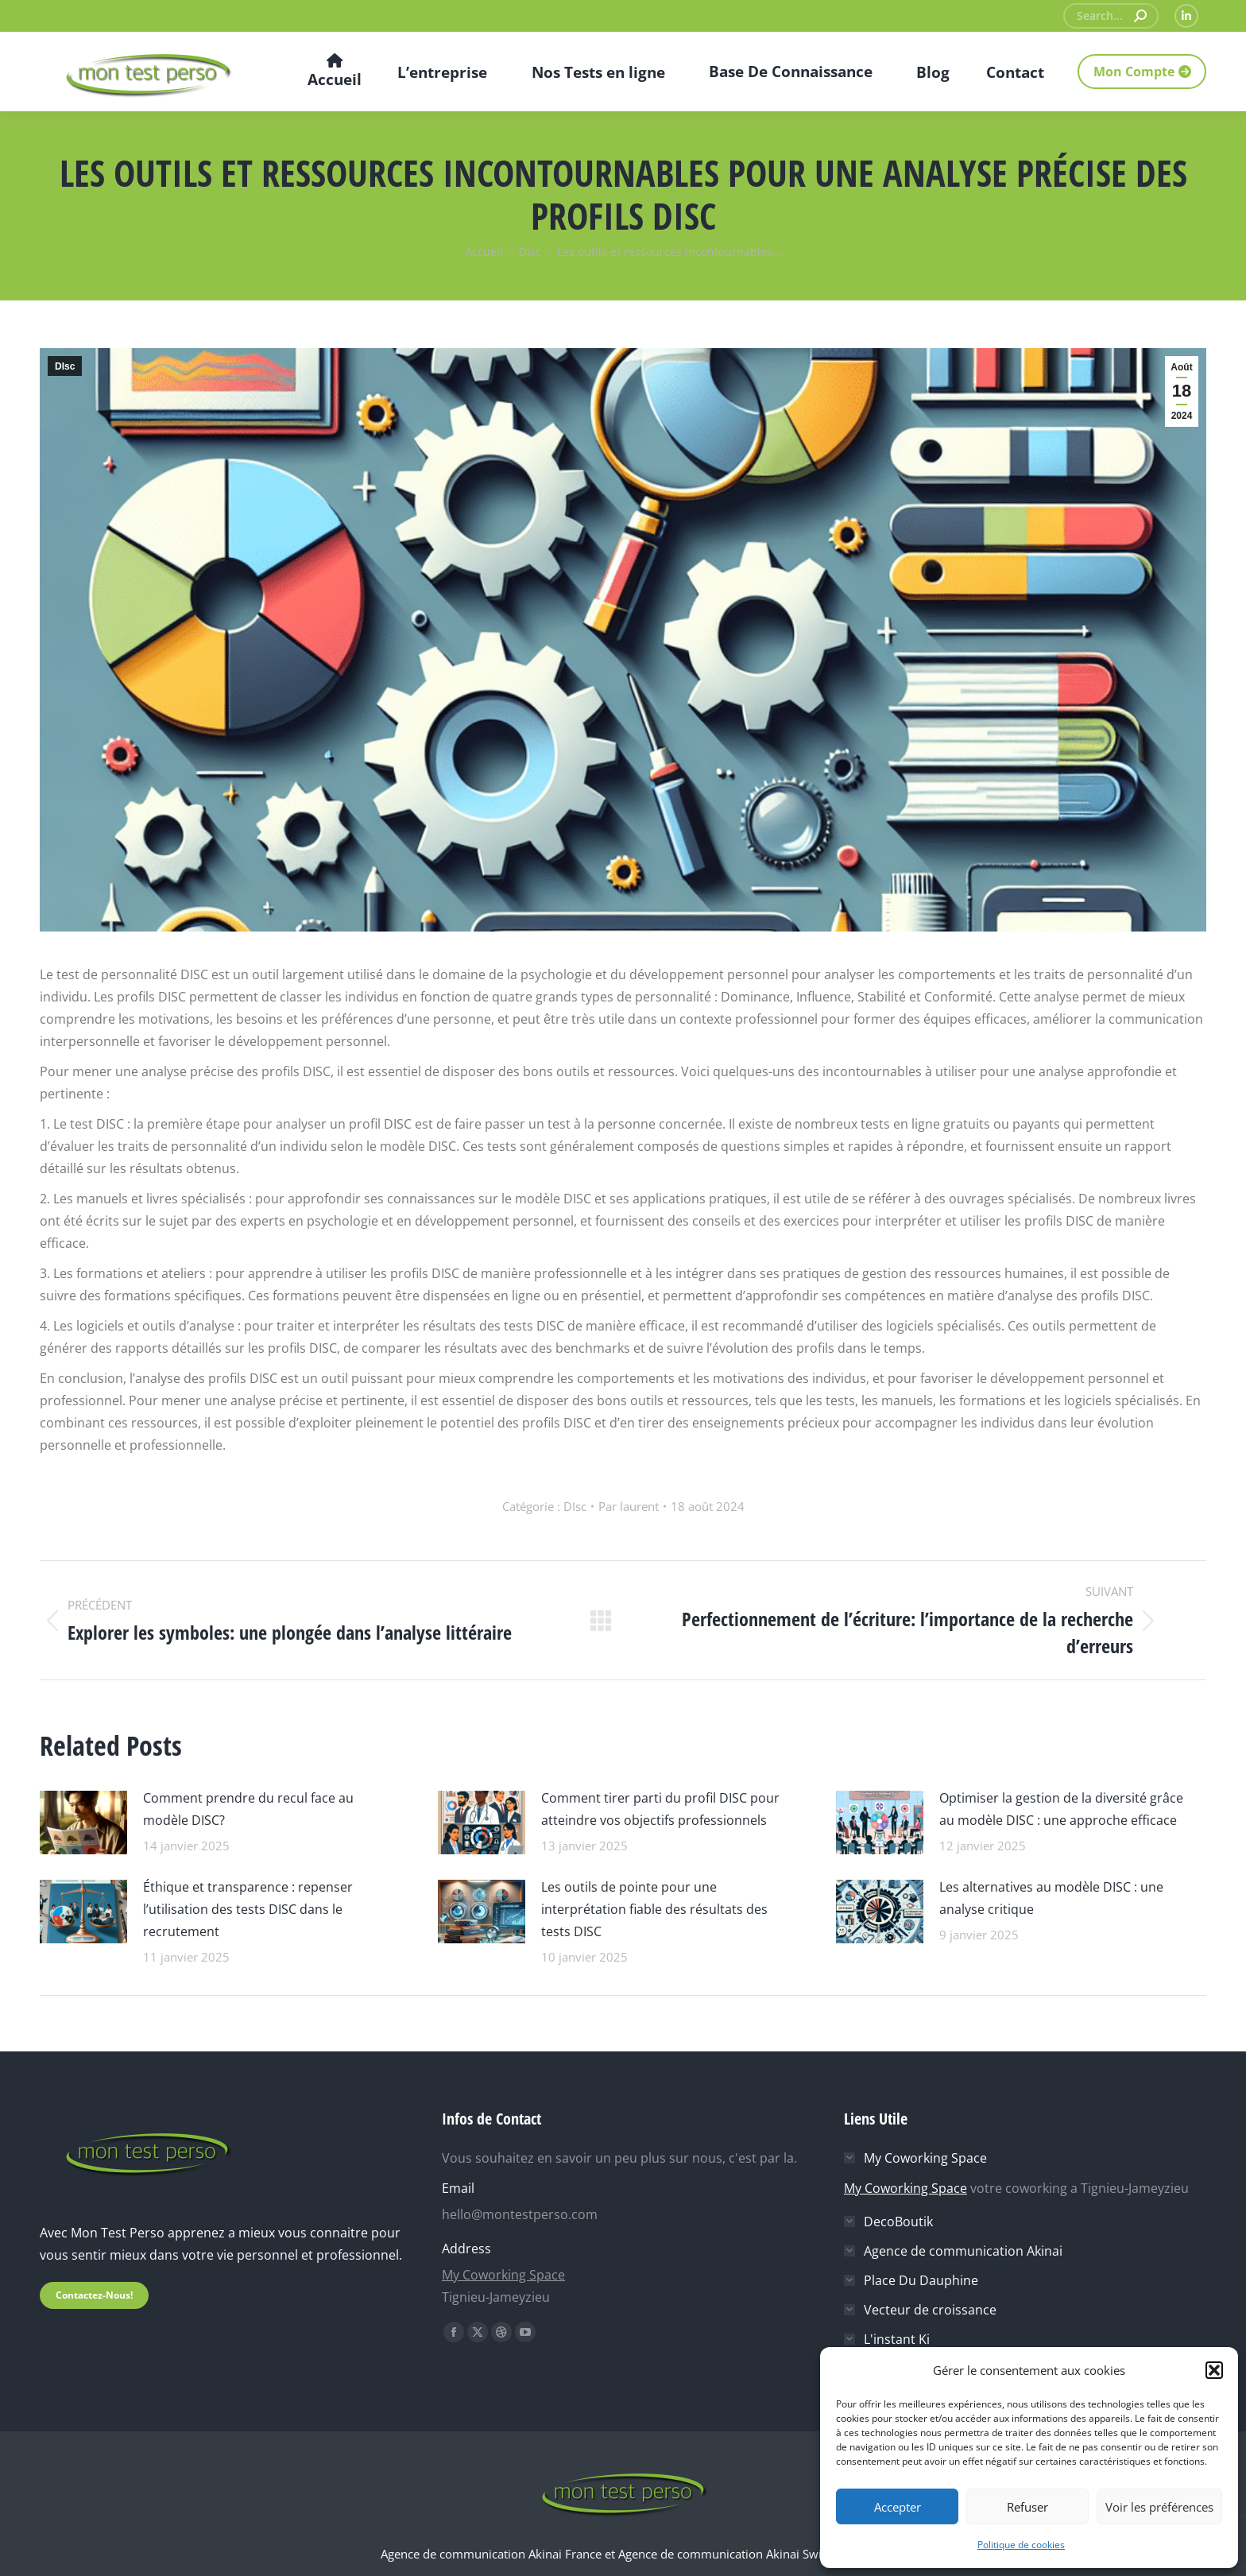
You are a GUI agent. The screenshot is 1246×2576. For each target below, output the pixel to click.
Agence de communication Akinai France (493, 2554)
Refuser (1027, 2507)
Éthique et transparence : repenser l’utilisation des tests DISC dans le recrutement (248, 1909)
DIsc (65, 366)
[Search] (1111, 16)
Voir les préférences (1159, 2507)
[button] (1214, 2370)
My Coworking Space (503, 2275)
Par (628, 1506)
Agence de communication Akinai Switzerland (742, 2554)
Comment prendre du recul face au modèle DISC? (248, 1809)
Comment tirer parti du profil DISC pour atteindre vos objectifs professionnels (660, 1809)
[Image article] (83, 1820)
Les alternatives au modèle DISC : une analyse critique (1051, 1898)
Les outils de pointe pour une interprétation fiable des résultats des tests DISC (654, 1909)
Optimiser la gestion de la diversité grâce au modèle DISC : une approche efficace (1061, 1809)
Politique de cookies (1021, 2544)
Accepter (897, 2507)
